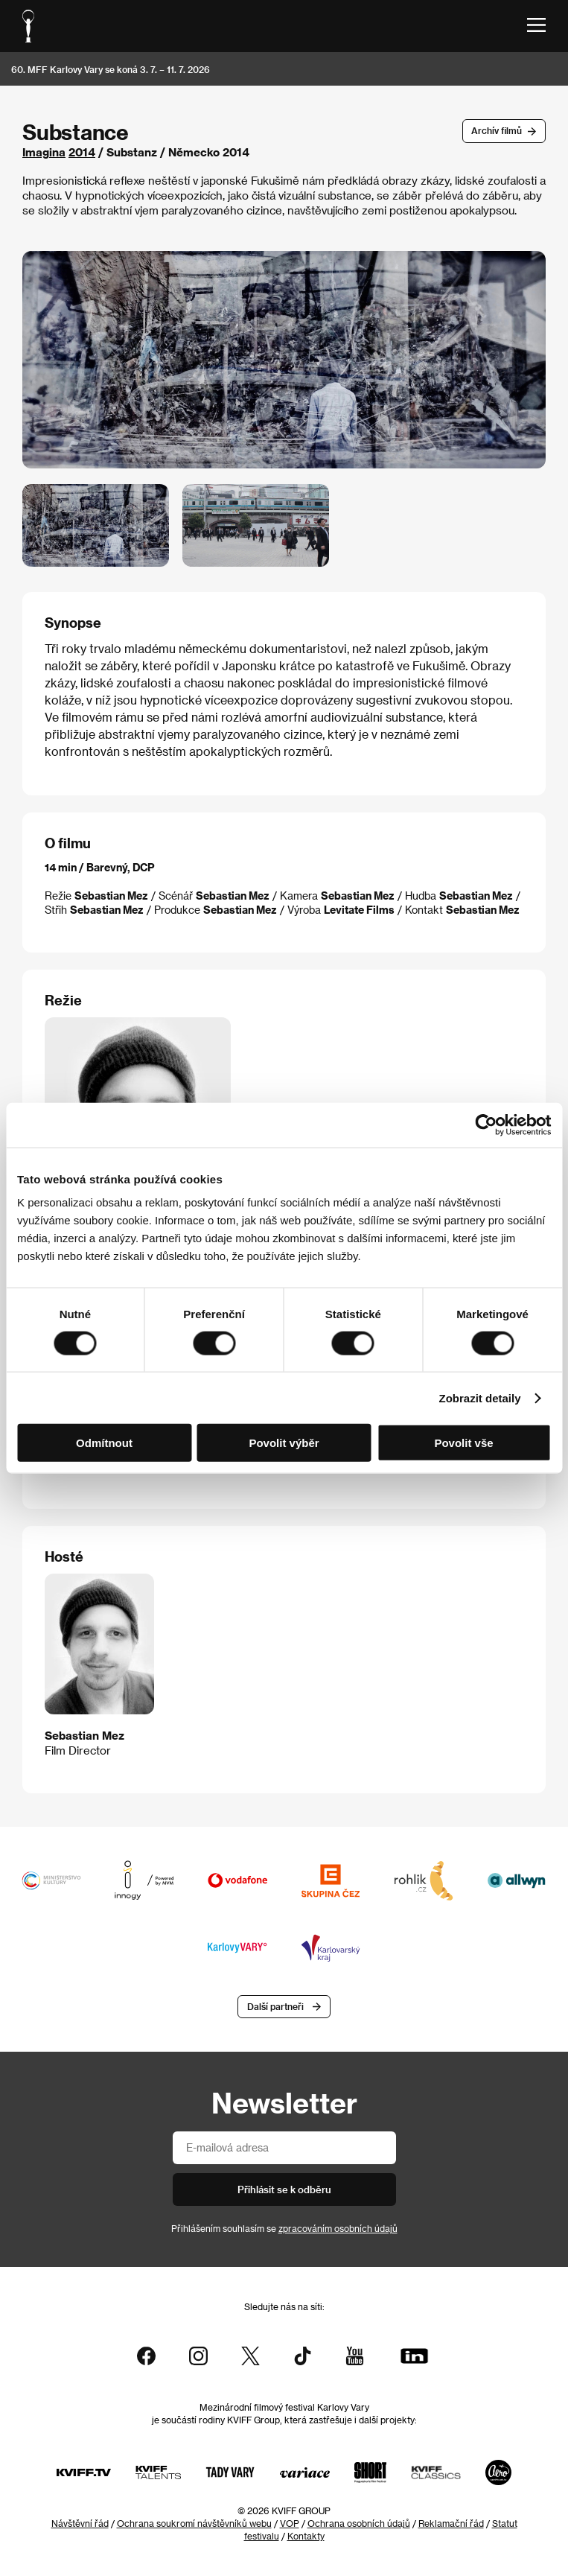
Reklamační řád (451, 2523)
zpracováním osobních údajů (338, 2228)
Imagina (44, 152)
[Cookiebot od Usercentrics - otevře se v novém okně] (486, 1124)
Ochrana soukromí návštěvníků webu (194, 2523)
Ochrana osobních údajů (358, 2523)
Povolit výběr (284, 1443)
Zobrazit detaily (480, 1397)
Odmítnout (104, 1443)
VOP (289, 2523)
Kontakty (306, 2536)
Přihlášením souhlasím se (284, 2228)
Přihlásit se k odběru (284, 2189)
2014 (81, 152)
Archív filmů (496, 130)
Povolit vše (463, 1443)
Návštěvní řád (80, 2523)
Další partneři (275, 2006)
